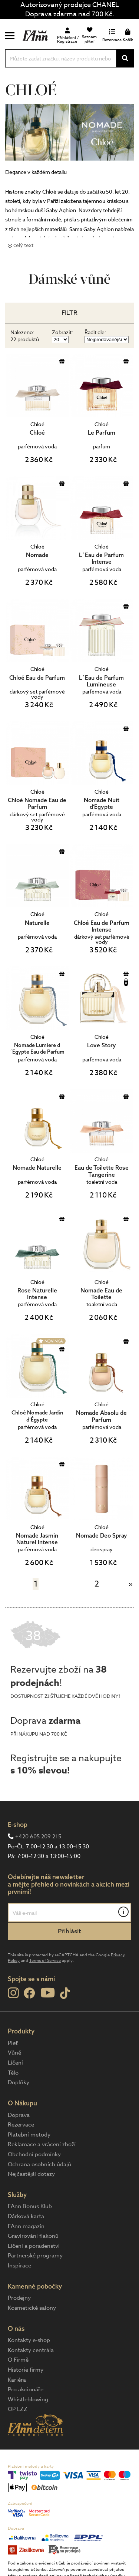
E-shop (17, 1824)
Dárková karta (26, 2216)
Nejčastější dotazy (31, 2174)
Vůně (14, 2053)
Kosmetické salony (32, 2308)
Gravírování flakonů (33, 2236)
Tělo (13, 2073)
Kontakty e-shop (29, 2340)
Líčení (15, 2063)
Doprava (19, 2115)
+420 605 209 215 (38, 1836)
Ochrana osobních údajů (39, 2164)
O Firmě (18, 2360)
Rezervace (21, 2125)
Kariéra (17, 2380)
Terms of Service (45, 1960)
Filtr (69, 312)
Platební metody (29, 2135)
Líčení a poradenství (34, 2246)
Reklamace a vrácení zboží (42, 2144)
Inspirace (19, 2266)
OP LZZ (17, 2409)
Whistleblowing (28, 2399)
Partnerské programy (35, 2255)
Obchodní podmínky (34, 2154)
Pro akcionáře (25, 2389)
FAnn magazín (26, 2226)
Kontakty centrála (31, 2350)
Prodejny (19, 2298)
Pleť (13, 2043)
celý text (23, 244)
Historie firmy (25, 2370)
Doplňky (18, 2082)
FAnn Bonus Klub (30, 2206)
